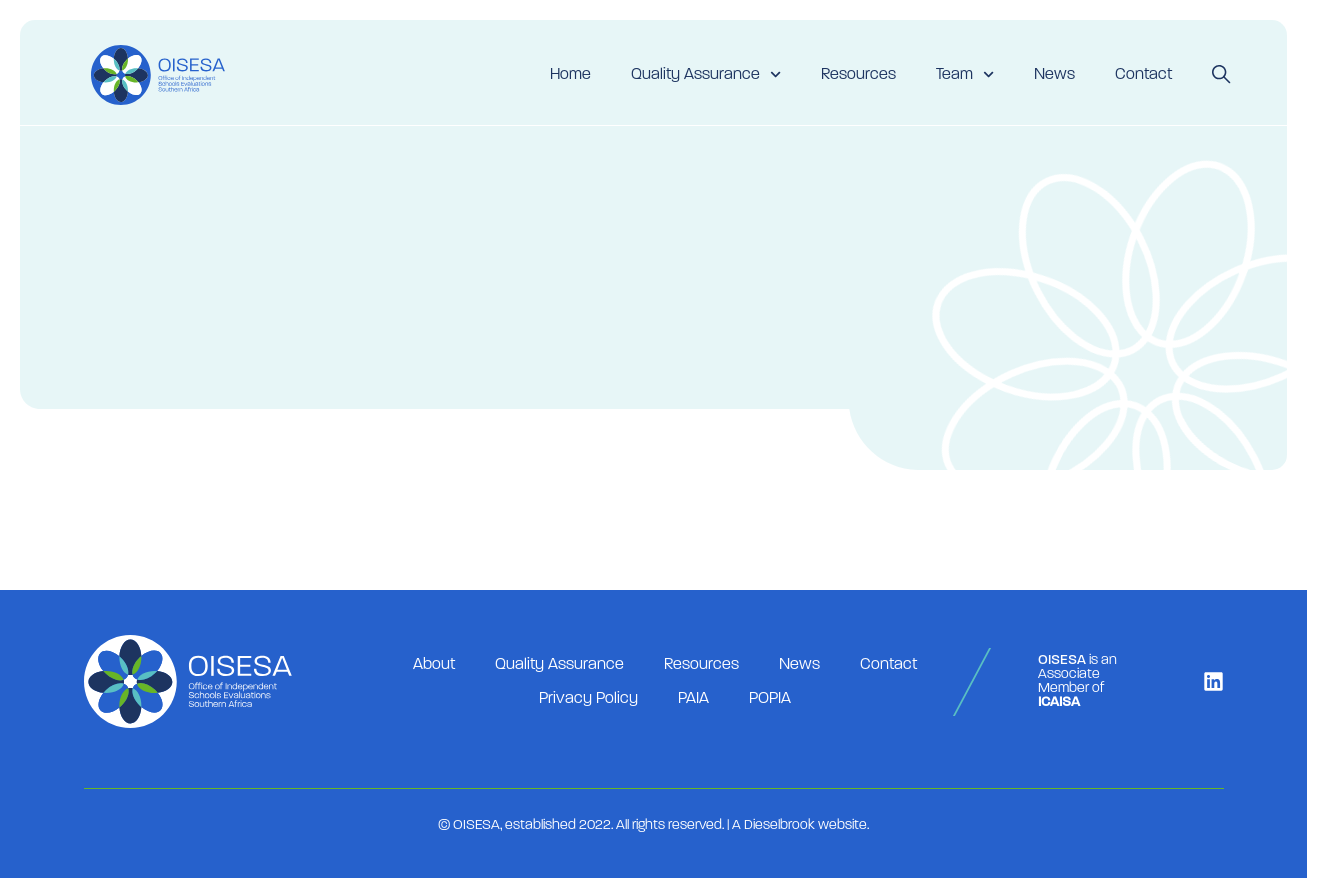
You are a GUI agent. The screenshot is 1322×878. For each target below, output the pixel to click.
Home (570, 75)
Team (965, 74)
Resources (858, 75)
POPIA (770, 699)
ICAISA (1059, 702)
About (434, 665)
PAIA (693, 699)
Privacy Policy (588, 699)
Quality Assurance (706, 74)
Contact (1143, 75)
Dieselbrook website (805, 825)
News (1054, 75)
